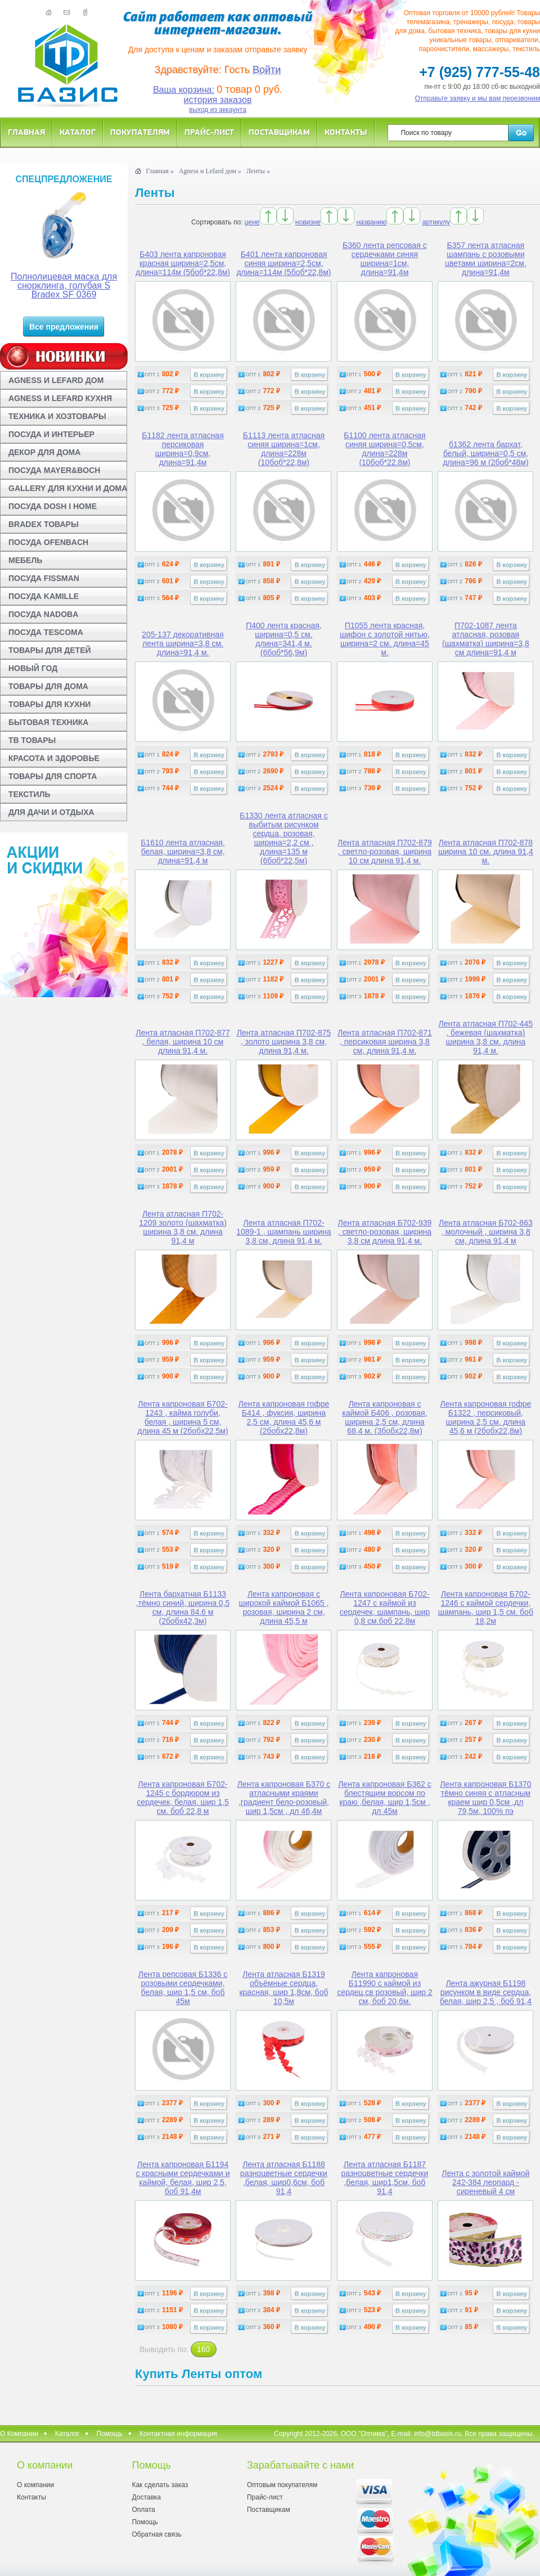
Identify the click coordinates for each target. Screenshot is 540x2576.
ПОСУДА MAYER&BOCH (54, 470)
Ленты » (258, 171)
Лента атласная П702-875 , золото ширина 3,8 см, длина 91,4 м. (284, 1041)
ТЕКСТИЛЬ (29, 794)
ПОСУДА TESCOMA (45, 632)
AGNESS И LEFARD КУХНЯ (60, 398)
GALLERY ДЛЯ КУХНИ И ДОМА (67, 488)
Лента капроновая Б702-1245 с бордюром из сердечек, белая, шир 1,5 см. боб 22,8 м (182, 1798)
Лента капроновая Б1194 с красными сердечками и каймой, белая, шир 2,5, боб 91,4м (183, 2178)
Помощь (110, 2434)
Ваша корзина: (183, 89)
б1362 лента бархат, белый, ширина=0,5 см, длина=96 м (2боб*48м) (485, 453)
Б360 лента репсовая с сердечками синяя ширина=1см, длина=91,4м (385, 259)
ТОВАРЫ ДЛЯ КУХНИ (49, 704)
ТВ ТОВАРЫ (32, 740)
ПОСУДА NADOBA (43, 614)
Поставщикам (279, 132)
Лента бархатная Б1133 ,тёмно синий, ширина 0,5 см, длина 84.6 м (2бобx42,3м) (183, 1607)
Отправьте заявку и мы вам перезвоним (478, 98)
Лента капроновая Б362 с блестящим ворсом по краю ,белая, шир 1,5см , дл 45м (384, 1798)
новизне (308, 222)
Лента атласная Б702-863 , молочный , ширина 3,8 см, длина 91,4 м (486, 1231)
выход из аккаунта (217, 110)
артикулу (436, 222)
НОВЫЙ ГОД (32, 668)
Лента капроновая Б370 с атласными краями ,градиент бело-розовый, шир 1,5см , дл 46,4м (284, 1798)
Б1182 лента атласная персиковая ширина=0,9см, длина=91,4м (182, 449)
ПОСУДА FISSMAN (43, 578)
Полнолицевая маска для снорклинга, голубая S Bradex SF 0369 (64, 285)
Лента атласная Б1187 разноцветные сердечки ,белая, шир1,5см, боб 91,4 (384, 2178)
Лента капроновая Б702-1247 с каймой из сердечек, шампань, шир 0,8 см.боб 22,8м (385, 1607)
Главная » (159, 171)
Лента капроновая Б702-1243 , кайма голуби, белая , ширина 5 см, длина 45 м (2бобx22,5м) (182, 1417)
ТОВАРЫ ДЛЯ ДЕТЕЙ (49, 650)
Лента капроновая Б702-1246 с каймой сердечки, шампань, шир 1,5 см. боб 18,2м (485, 1607)
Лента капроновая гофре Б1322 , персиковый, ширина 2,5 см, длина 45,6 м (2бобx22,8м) (485, 1417)
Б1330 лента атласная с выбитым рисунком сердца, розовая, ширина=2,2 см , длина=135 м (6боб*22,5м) (283, 838)
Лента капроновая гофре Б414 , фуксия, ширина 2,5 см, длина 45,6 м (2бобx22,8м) (284, 1417)
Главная (26, 132)
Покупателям (140, 132)
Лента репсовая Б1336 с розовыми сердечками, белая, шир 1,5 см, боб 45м (183, 1988)
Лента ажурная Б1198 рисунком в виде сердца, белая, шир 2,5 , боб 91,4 (486, 1992)
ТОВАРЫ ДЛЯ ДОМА (48, 686)
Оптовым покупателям (282, 2485)
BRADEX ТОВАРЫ (43, 524)
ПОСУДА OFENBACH (48, 542)
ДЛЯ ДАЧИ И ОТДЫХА (51, 812)
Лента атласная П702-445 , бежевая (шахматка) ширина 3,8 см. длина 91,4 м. (486, 1037)
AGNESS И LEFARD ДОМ (56, 380)
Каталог (78, 132)
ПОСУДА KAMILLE (43, 596)
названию (371, 222)
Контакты (346, 132)
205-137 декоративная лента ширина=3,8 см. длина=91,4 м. (182, 643)
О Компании (19, 2434)
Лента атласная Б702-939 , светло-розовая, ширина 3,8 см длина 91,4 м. (385, 1231)
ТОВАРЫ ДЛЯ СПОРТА (52, 776)
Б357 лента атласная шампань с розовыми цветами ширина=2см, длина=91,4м (485, 259)
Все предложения (63, 326)
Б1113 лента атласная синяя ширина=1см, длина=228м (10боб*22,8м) (284, 449)
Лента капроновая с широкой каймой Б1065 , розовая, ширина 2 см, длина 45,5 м (284, 1607)
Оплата (143, 2510)
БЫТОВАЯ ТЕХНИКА (48, 722)
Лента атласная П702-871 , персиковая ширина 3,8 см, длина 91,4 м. (385, 1041)
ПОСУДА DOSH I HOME (52, 506)
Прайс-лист (209, 132)
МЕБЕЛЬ (25, 560)
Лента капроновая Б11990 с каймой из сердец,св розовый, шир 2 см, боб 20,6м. (385, 1988)
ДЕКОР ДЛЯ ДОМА (44, 452)
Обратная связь (156, 2534)
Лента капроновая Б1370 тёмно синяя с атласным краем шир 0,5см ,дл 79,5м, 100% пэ (485, 1798)
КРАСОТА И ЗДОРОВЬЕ (54, 758)
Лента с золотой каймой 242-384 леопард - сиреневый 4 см (485, 2182)
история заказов (218, 100)
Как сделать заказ (160, 2485)
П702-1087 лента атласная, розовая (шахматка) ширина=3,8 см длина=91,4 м (485, 639)
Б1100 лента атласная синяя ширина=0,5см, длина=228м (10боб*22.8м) (384, 449)
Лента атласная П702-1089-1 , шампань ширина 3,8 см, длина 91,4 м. (283, 1231)
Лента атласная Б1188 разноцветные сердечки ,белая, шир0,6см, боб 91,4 (283, 2178)
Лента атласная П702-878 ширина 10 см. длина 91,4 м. (485, 851)
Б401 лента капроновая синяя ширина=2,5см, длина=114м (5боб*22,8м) (283, 263)
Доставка (146, 2497)
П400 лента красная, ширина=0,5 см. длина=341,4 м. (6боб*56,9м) (284, 639)
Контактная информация (178, 2434)
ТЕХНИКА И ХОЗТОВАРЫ (57, 416)
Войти (267, 69)
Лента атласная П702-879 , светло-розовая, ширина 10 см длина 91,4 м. (385, 851)
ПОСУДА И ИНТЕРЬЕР (51, 434)
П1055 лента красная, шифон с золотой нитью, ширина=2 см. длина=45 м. (385, 639)
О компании (35, 2485)
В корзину (209, 374)
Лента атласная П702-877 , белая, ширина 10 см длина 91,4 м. (183, 1041)
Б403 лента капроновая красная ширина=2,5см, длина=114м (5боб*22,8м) (183, 263)
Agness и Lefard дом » (210, 171)
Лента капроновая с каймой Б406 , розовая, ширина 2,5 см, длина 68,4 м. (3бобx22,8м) (384, 1417)
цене (252, 222)
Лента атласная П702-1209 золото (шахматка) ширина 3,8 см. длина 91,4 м (183, 1227)
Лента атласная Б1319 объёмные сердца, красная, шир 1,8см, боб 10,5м (283, 1988)
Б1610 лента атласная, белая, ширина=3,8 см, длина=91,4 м (182, 851)
